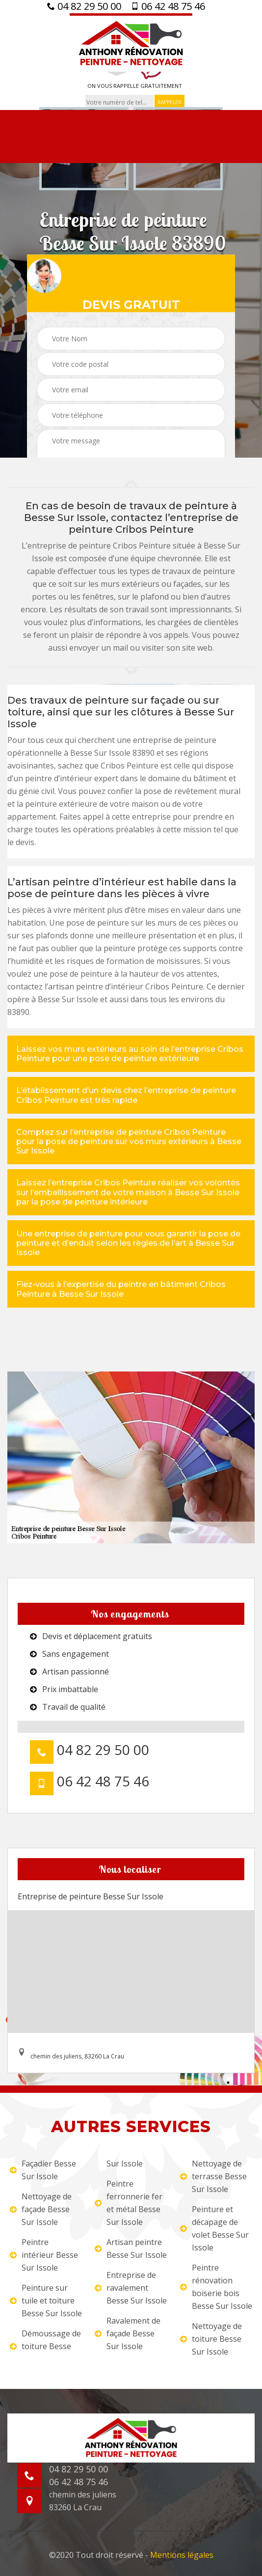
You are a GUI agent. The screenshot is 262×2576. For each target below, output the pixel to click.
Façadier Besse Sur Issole (43, 2170)
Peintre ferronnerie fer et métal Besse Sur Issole (128, 2202)
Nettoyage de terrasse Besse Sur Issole (213, 2176)
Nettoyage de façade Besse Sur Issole (41, 2209)
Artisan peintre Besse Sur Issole (131, 2248)
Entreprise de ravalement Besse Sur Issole (131, 2288)
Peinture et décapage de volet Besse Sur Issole (214, 2228)
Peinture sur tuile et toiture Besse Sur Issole (46, 2300)
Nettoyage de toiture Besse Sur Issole (211, 2339)
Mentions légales (181, 2554)
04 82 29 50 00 (84, 6)
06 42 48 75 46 (168, 6)
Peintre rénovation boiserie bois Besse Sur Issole (216, 2286)
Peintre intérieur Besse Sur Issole (44, 2255)
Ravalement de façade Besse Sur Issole (127, 2333)
